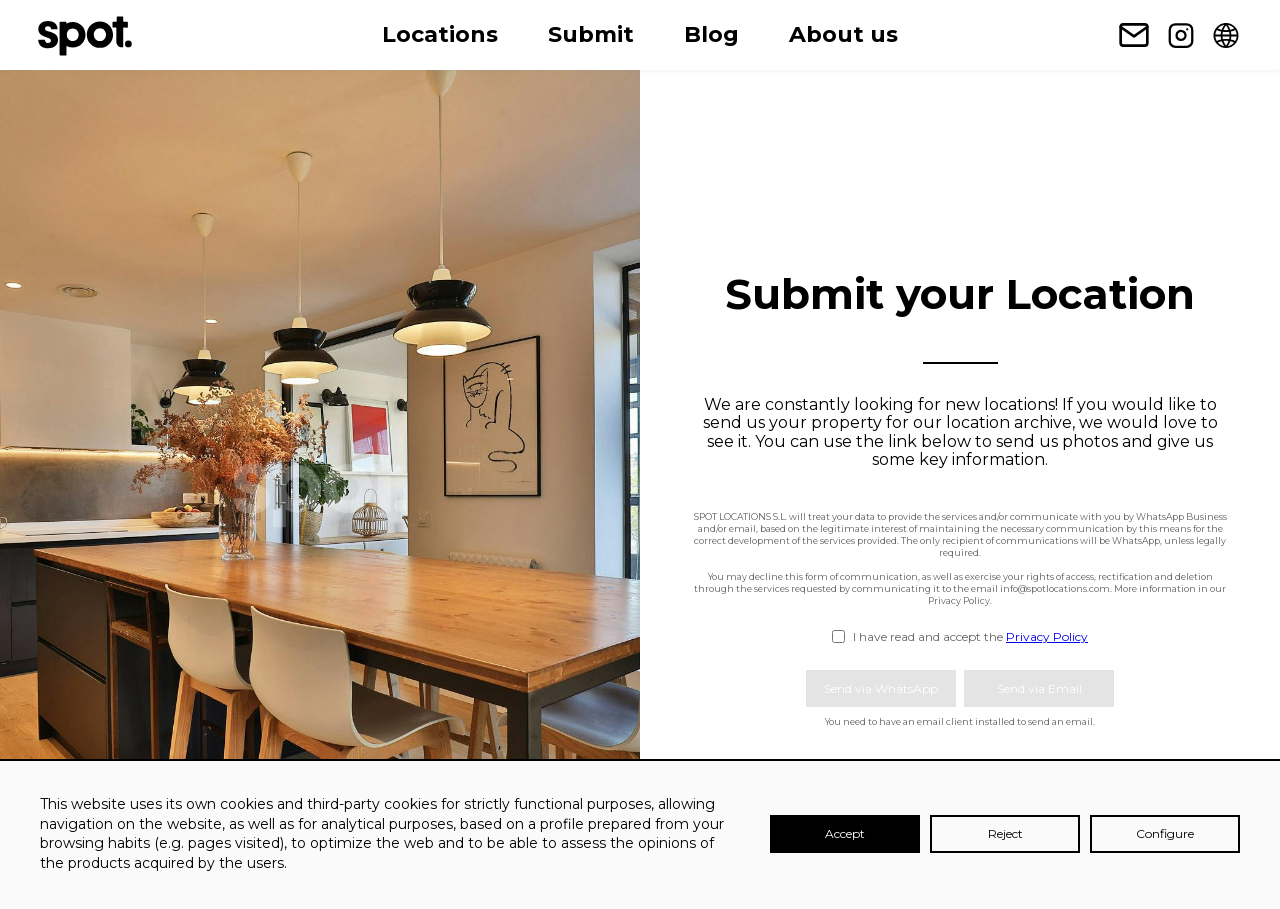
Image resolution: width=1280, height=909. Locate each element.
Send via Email (1039, 688)
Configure (1165, 833)
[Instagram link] (1181, 35)
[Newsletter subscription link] (1134, 35)
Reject (1005, 833)
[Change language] (1226, 35)
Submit (591, 34)
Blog (711, 34)
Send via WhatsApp (881, 688)
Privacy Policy (1047, 636)
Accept (845, 833)
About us (843, 34)
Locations (440, 34)
